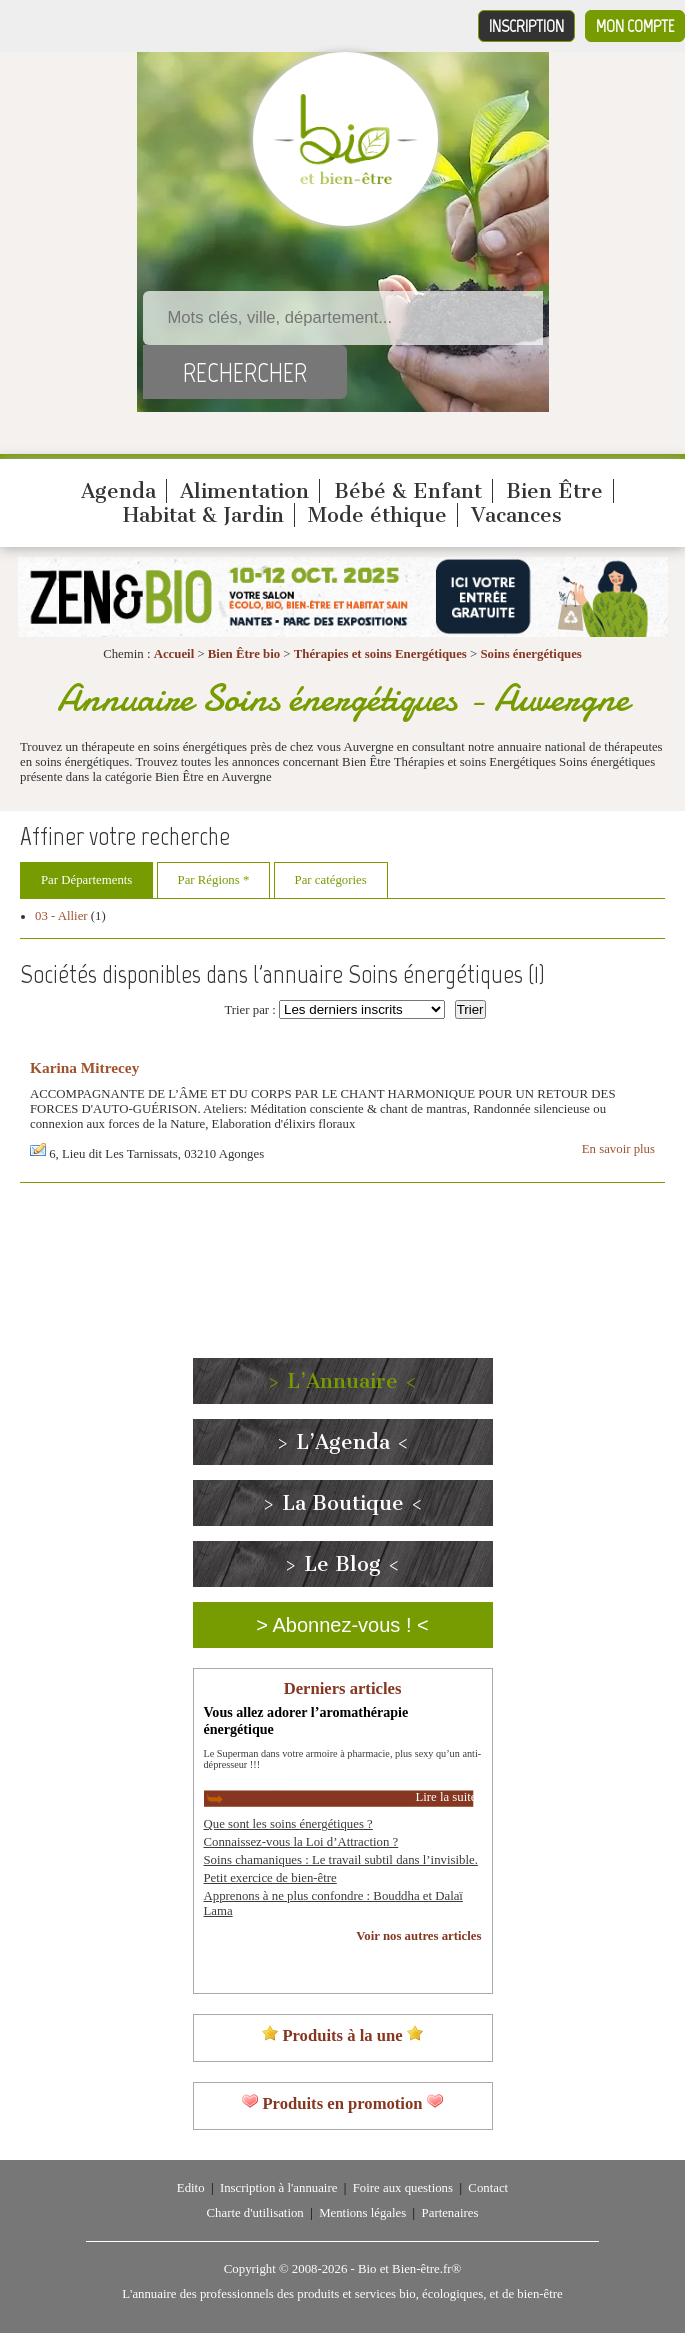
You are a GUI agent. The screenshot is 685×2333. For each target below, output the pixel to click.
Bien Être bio (244, 654)
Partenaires (450, 2213)
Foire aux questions (403, 2188)
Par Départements (86, 880)
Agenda (118, 491)
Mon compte (635, 26)
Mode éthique (377, 515)
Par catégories (331, 880)
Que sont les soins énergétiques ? (288, 1824)
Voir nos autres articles (418, 1936)
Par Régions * (214, 880)
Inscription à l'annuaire (278, 2188)
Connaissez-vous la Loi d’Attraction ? (301, 1842)
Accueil (174, 654)
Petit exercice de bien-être (270, 1878)
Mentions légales (362, 2213)
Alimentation (244, 491)
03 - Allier (61, 916)
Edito (191, 2188)
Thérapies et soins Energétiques (382, 654)
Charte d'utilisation (255, 2213)
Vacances (516, 515)
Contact (488, 2188)
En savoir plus (618, 1149)
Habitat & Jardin (203, 515)
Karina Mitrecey (84, 1067)
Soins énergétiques (530, 654)
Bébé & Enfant (408, 491)
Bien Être (554, 491)
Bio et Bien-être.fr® (409, 2269)
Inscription (526, 26)
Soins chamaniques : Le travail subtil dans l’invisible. (341, 1860)
